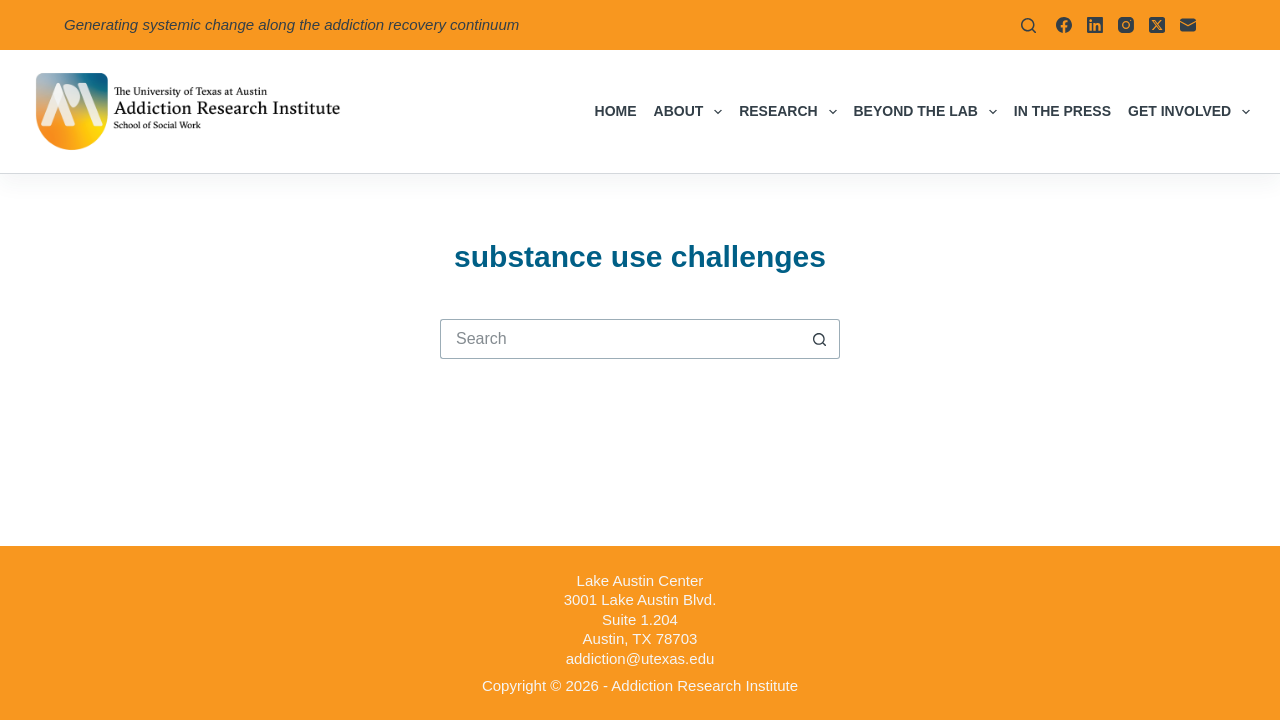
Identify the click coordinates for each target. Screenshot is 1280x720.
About (692, 112)
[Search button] (820, 339)
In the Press (1062, 111)
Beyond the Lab (929, 112)
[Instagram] (1126, 25)
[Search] (1028, 25)
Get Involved (1189, 112)
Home (616, 111)
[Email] (1188, 25)
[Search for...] (620, 339)
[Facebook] (1064, 25)
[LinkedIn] (1095, 25)
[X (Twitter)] (1157, 25)
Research (791, 112)
